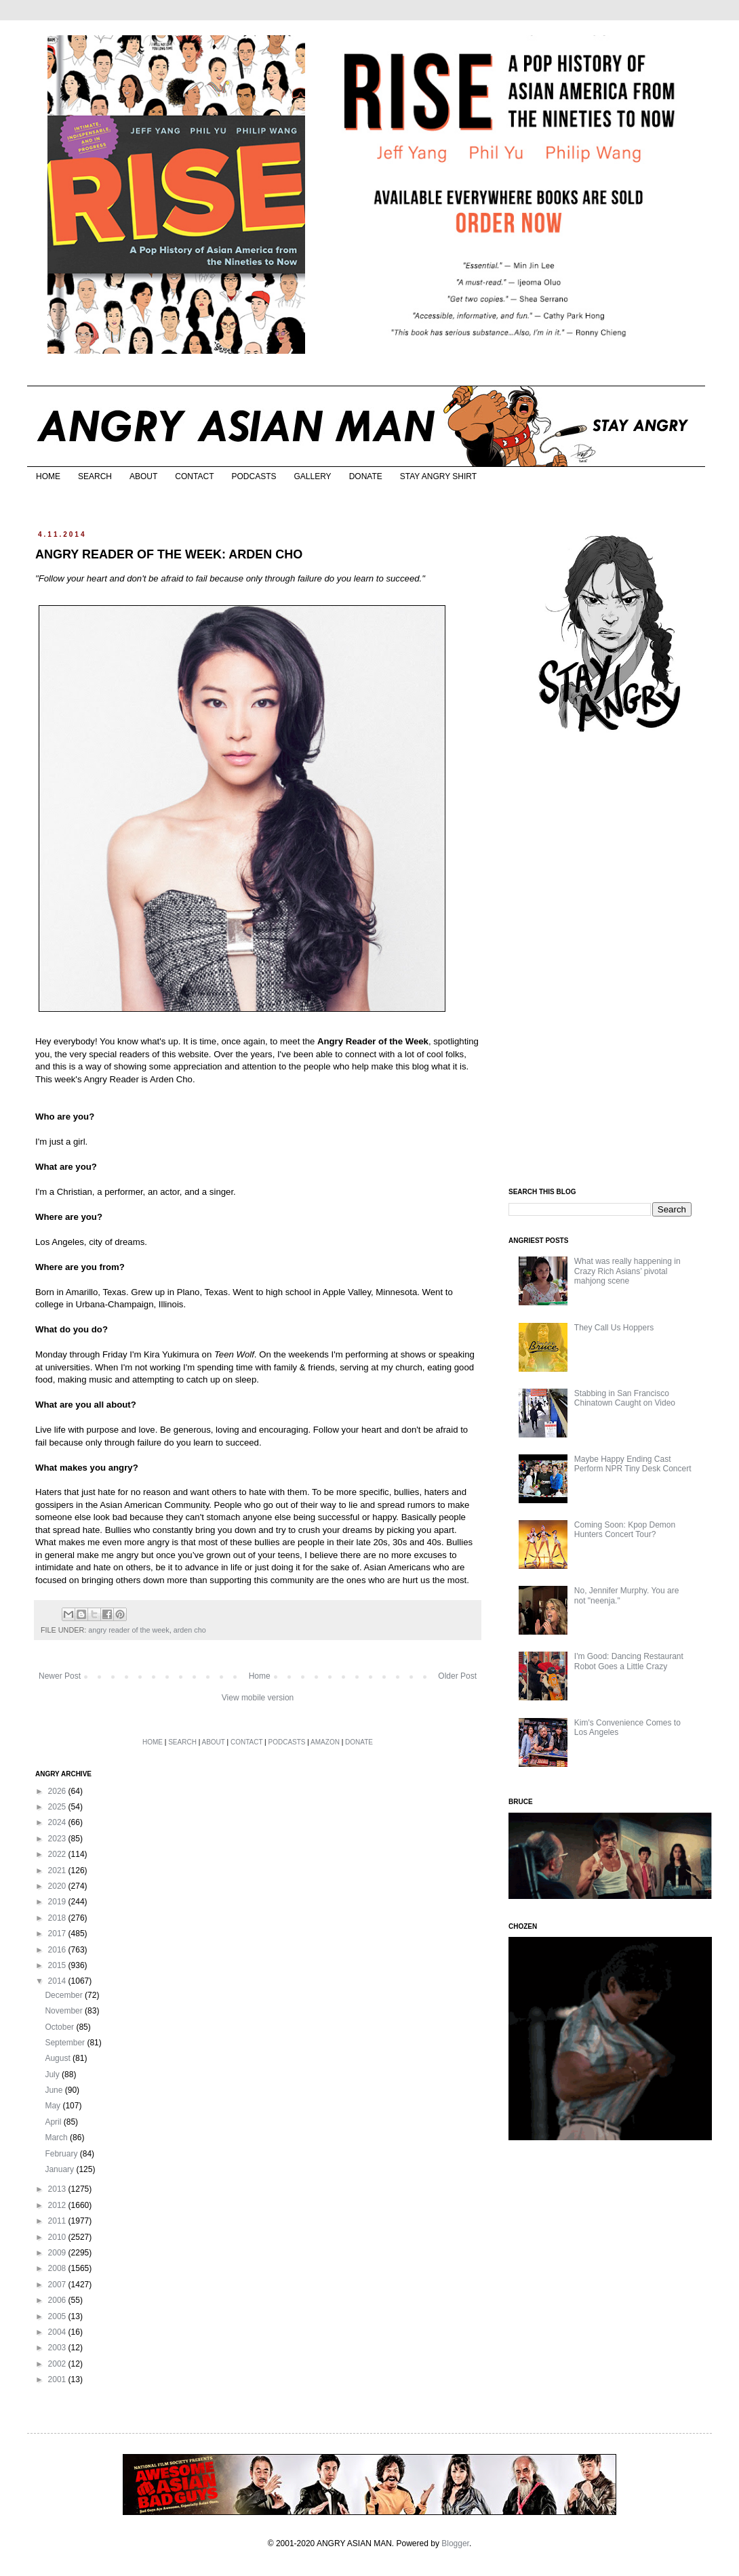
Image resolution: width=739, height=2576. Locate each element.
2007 (58, 2284)
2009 (58, 2252)
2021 (58, 1870)
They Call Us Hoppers (614, 1327)
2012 (58, 2205)
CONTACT (194, 476)
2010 (58, 2237)
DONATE (365, 476)
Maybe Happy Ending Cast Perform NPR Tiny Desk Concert (633, 1463)
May (53, 2105)
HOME (48, 476)
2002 (58, 2364)
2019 (58, 1901)
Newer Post (60, 1676)
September (66, 2042)
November (65, 2011)
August (59, 2058)
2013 (58, 2189)
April (54, 2122)
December (65, 1995)
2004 (58, 2332)
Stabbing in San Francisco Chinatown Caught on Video (624, 1398)
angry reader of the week (128, 1630)
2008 (58, 2268)
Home (260, 1676)
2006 (58, 2300)
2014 (58, 1981)
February (62, 2154)
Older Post (457, 1676)
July (53, 2074)
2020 (58, 1886)
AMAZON (325, 1742)
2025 (58, 1807)
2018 (58, 1918)
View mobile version (258, 1697)
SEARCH (95, 476)
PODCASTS (253, 476)
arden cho (190, 1630)
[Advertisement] (610, 961)
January (60, 2169)
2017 (58, 1933)
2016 (58, 1950)
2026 (58, 1791)
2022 (58, 1854)
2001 (58, 2379)
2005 (58, 2316)
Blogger (455, 2543)
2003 (58, 2347)
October (60, 2027)
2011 (58, 2221)
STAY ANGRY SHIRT (438, 476)
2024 (58, 1822)
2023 (58, 1838)
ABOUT (143, 476)
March (57, 2137)
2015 (58, 1965)
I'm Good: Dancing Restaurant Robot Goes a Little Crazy (628, 1661)
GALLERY (312, 476)
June (54, 2090)
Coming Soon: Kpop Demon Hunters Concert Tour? (624, 1529)
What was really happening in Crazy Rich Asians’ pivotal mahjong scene (627, 1271)
